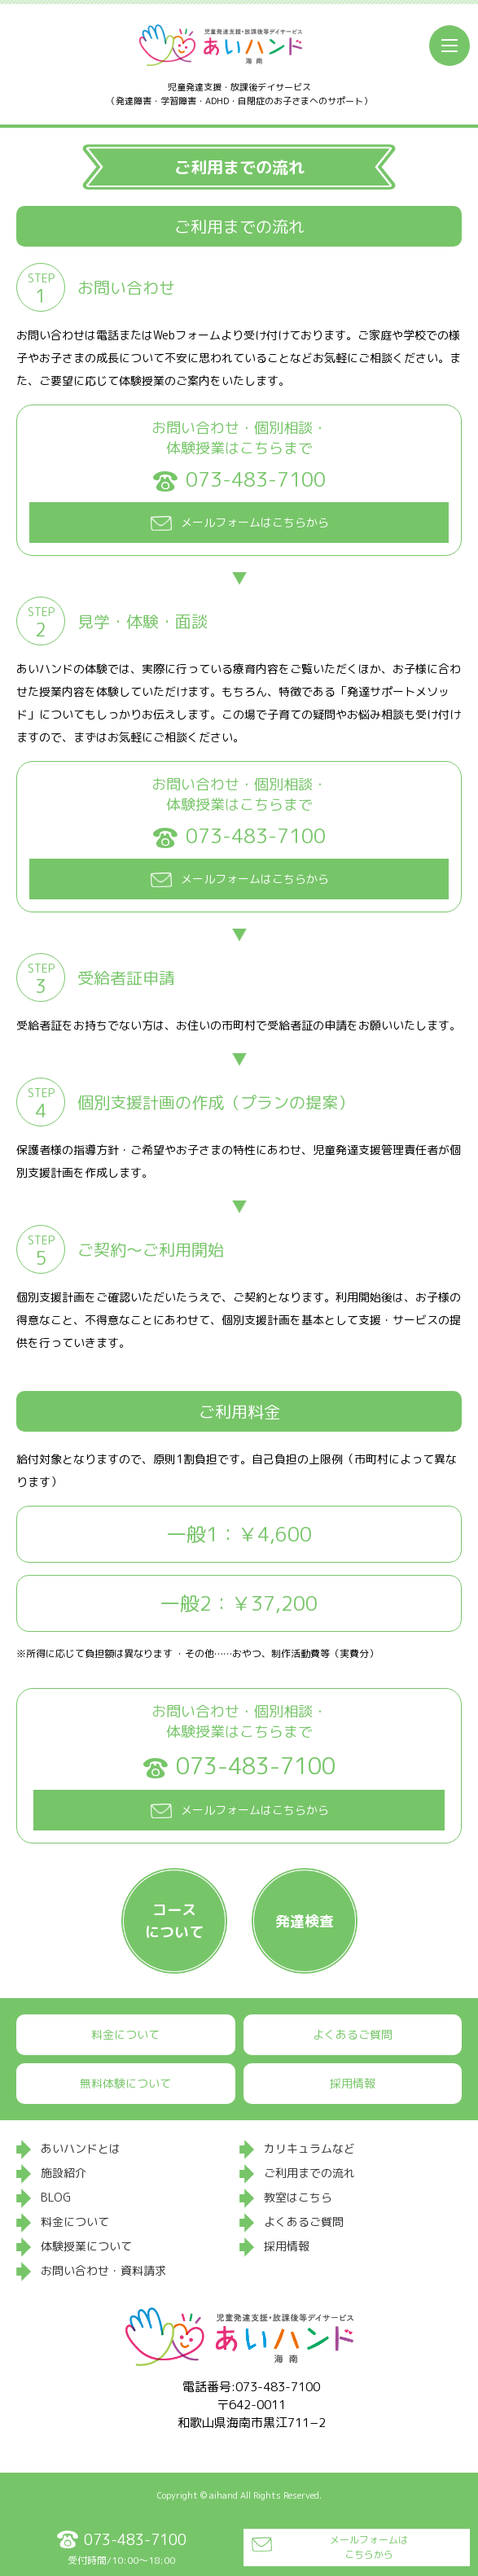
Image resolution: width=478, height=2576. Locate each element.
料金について (125, 2034)
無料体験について (125, 2083)
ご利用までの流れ (309, 2172)
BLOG (56, 2197)
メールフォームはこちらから (369, 2547)
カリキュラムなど (309, 2148)
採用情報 (352, 2083)
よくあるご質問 (352, 2034)
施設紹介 (63, 2172)
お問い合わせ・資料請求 (103, 2270)
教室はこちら (298, 2197)
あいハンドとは (81, 2148)
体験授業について (86, 2246)
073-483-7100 (256, 479)
